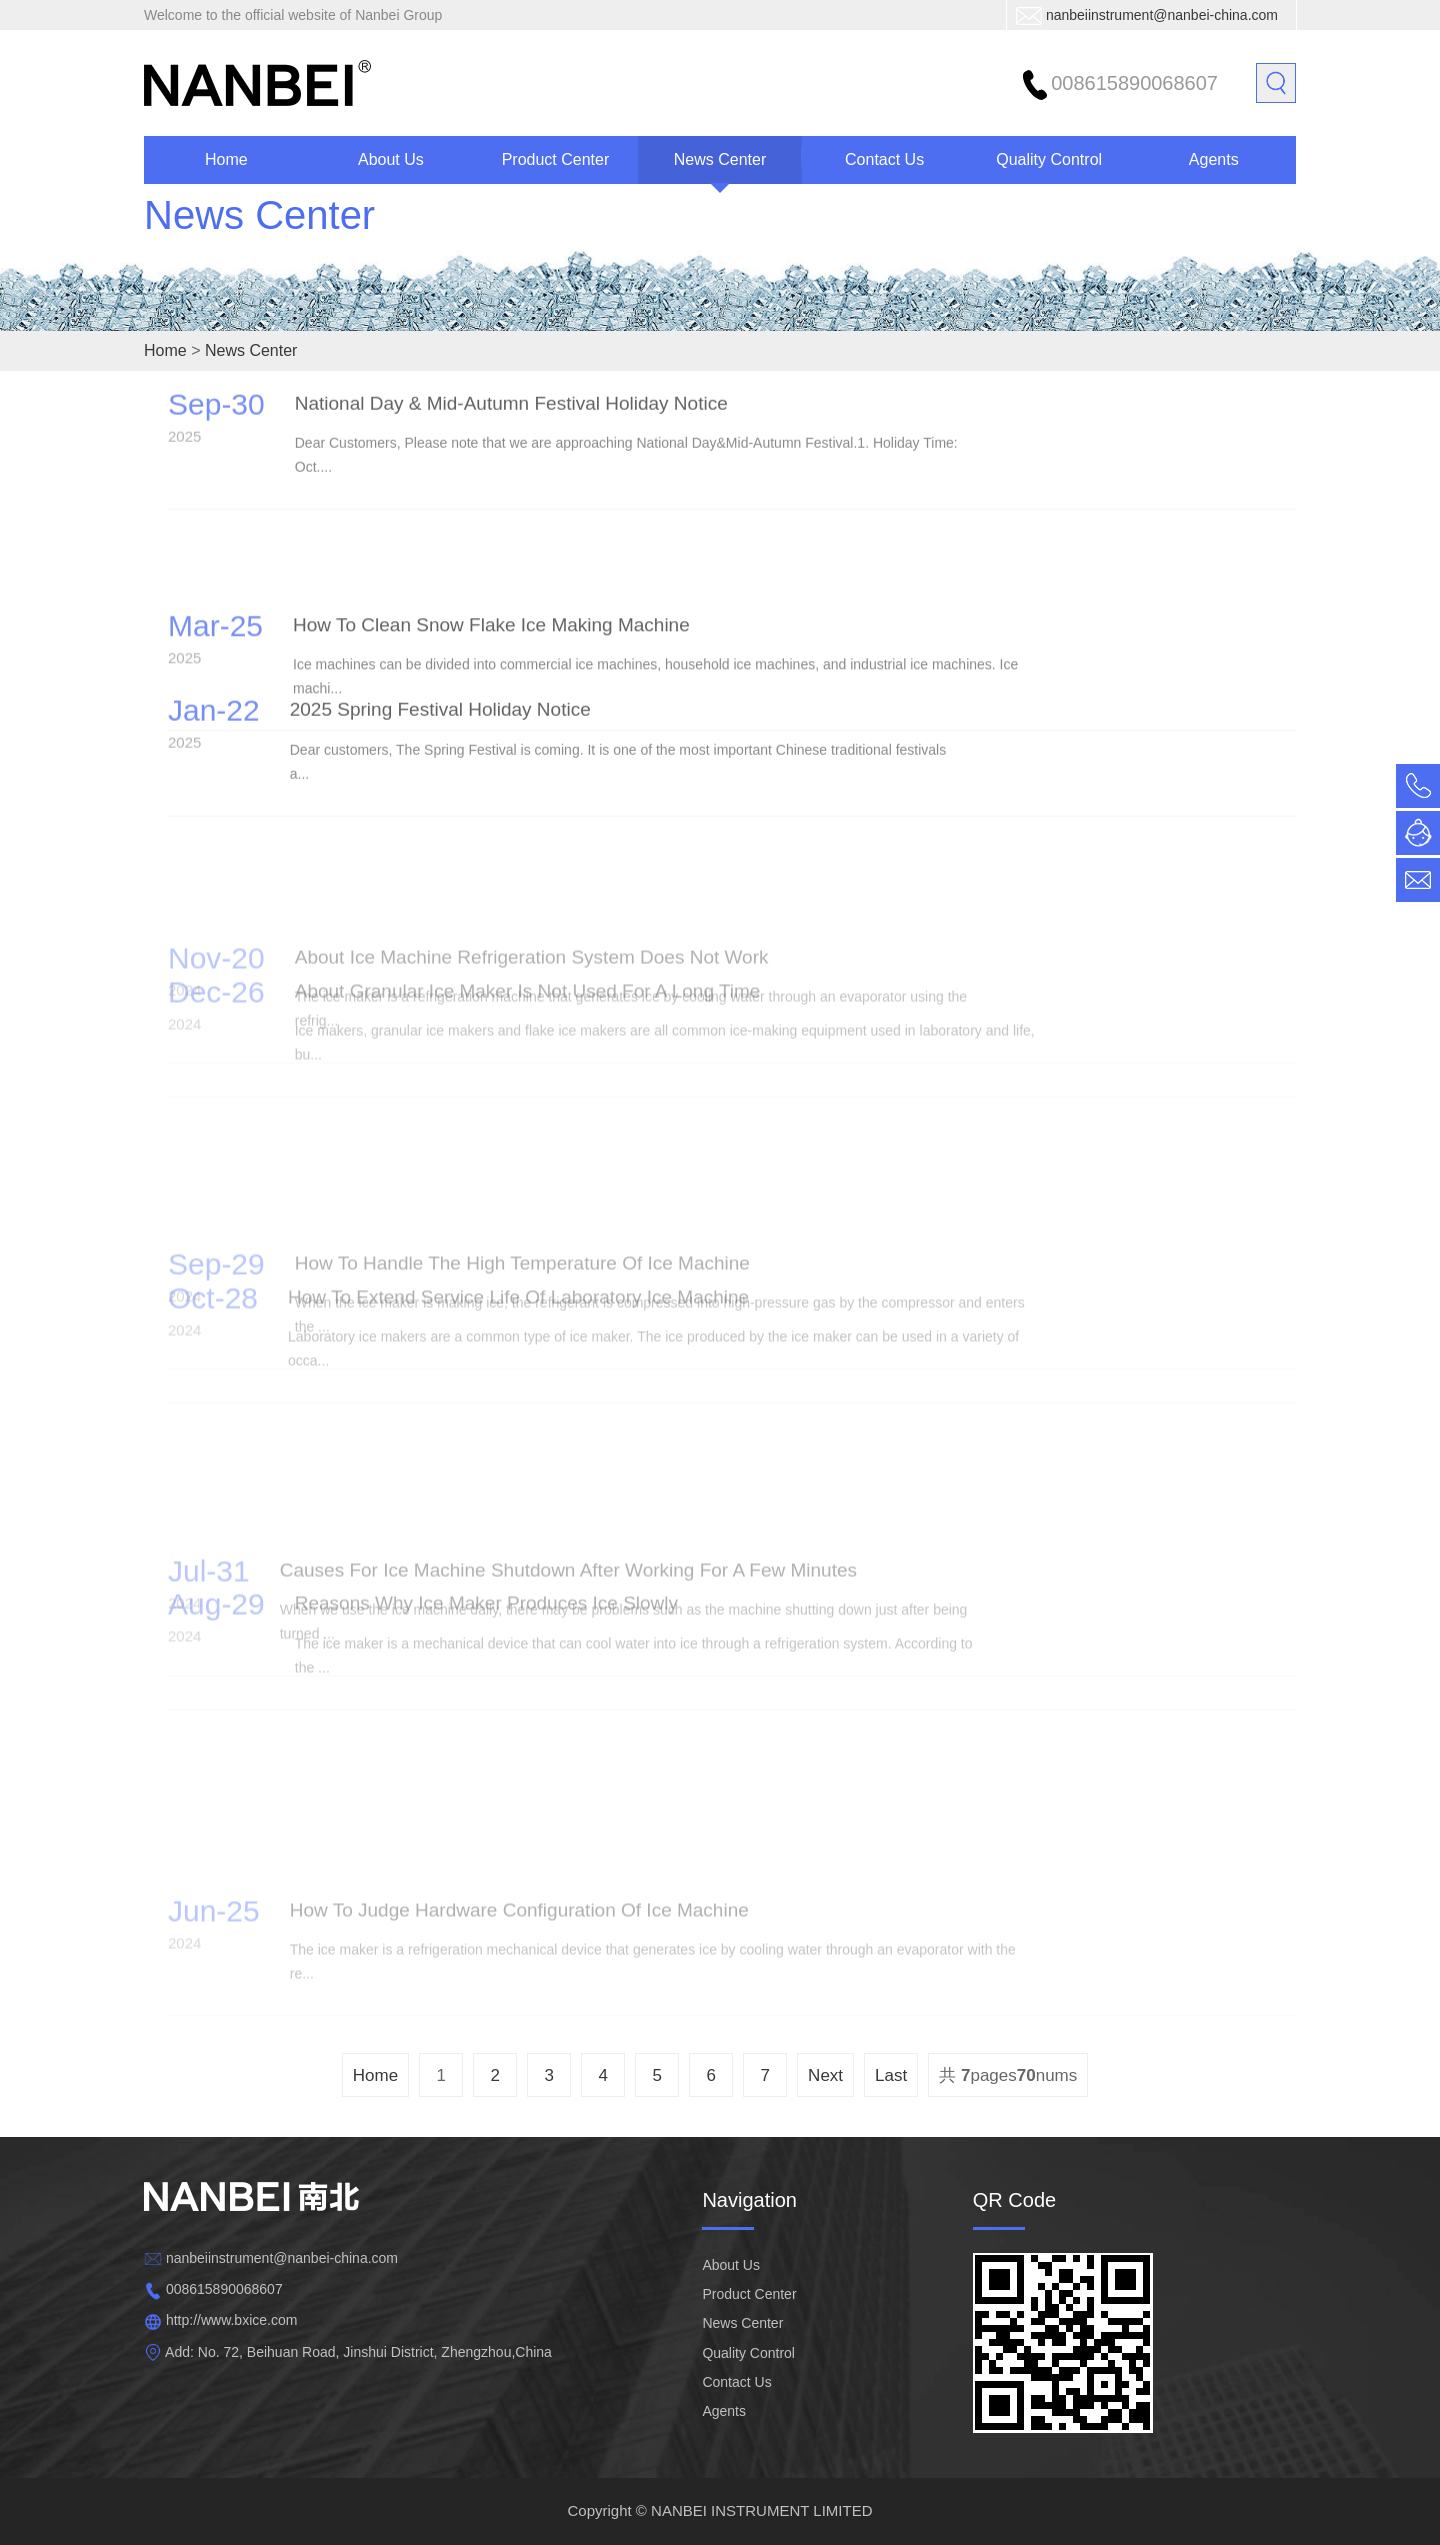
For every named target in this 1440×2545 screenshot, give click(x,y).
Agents (1214, 159)
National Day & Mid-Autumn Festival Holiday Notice (511, 381)
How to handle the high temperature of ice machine (522, 1226)
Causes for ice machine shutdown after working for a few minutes (568, 1533)
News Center (720, 159)
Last (891, 2075)
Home (226, 159)
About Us (391, 159)
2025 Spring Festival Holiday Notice (440, 687)
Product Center (556, 159)
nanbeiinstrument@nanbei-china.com (1162, 15)
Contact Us (884, 159)
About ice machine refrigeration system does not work (532, 920)
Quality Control (1049, 159)
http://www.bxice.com (232, 2320)
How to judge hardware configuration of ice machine (519, 1946)
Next (825, 2075)
